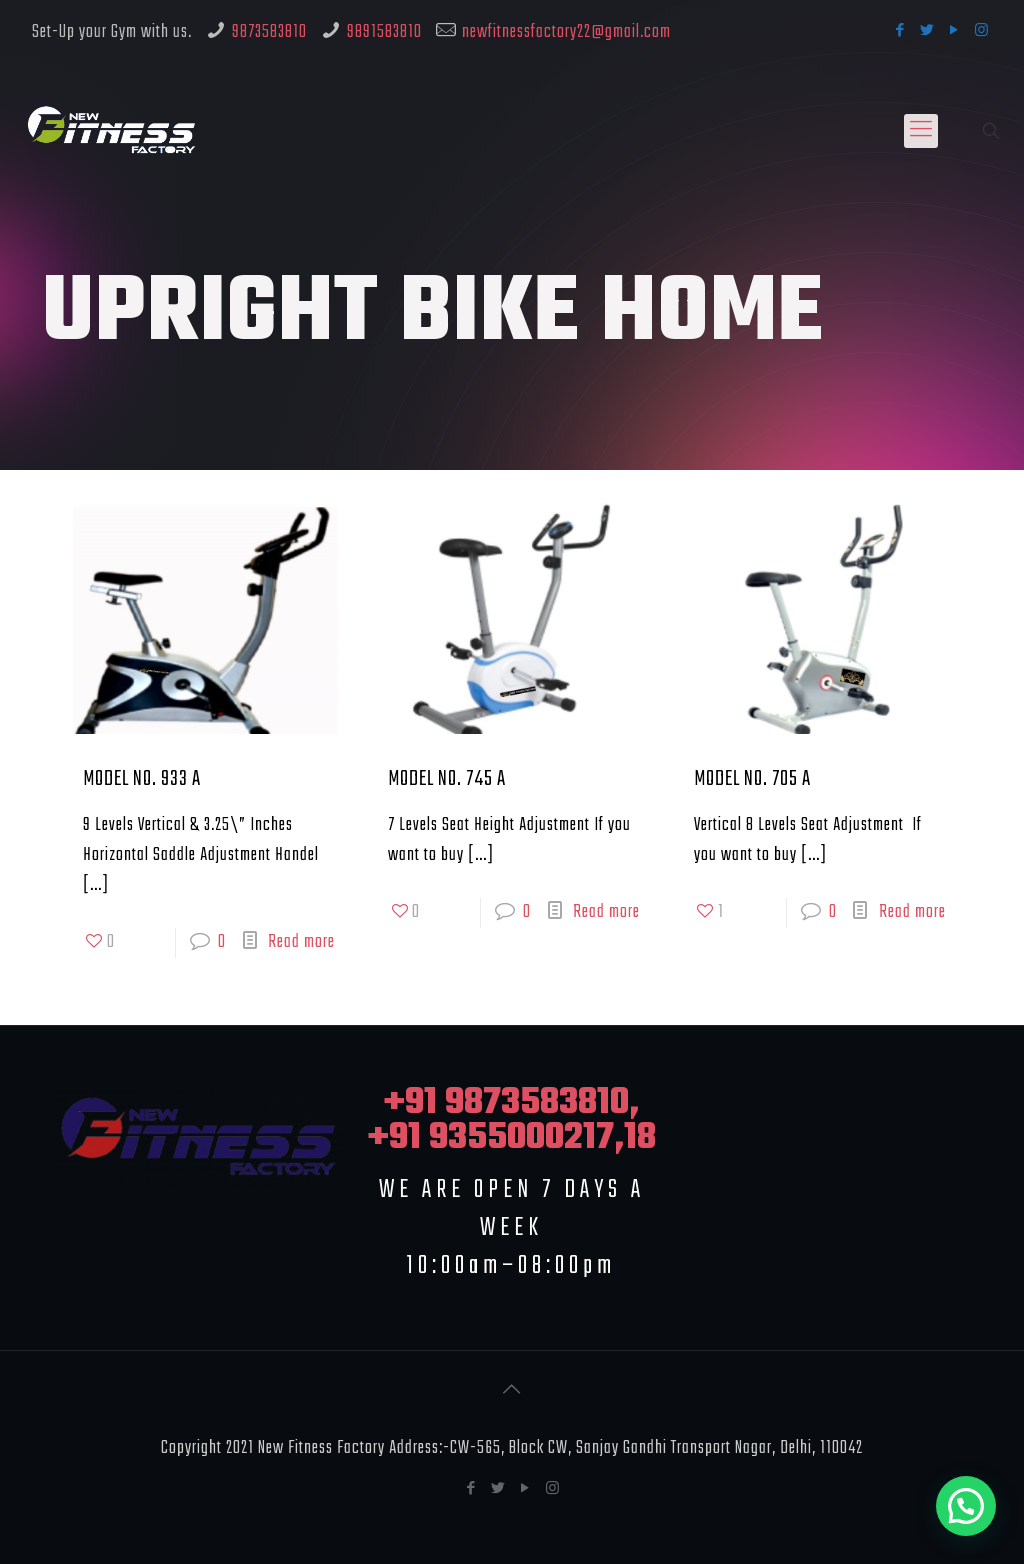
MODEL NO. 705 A (752, 779)
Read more (301, 942)
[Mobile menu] (921, 131)
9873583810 (269, 32)
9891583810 (384, 32)
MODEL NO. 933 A (142, 779)
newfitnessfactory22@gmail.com (566, 32)
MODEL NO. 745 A (447, 779)
